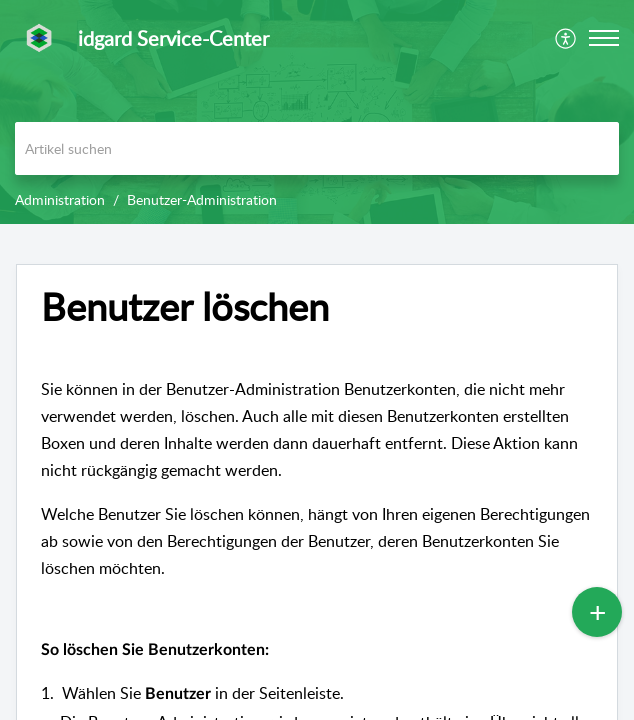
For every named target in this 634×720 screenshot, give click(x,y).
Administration (60, 199)
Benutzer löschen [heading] (185, 307)
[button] (566, 38)
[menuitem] (566, 38)
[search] (317, 148)
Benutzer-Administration (202, 199)
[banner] (317, 112)
